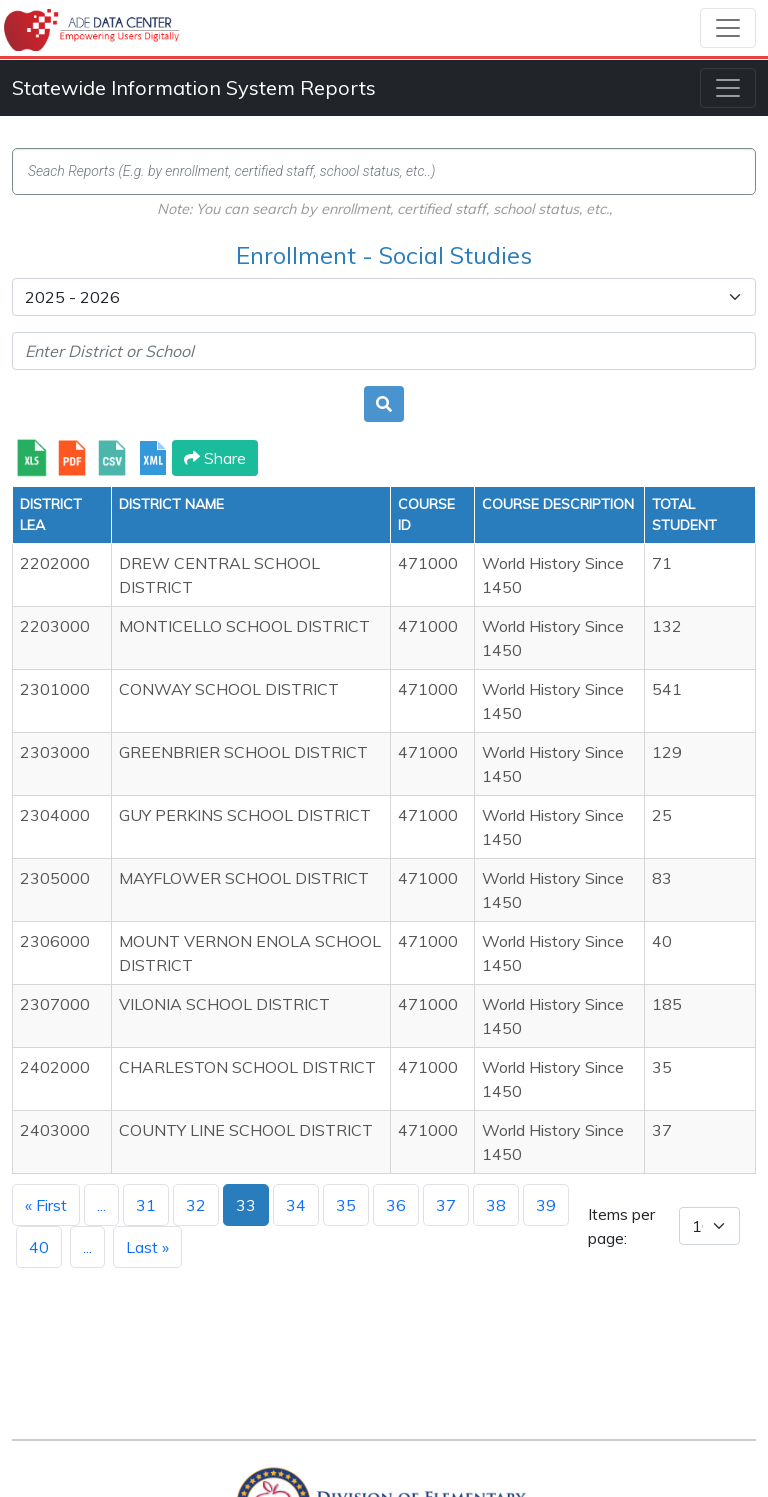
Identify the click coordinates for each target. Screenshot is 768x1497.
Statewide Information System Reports (194, 87)
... (101, 1205)
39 (546, 1205)
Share (215, 458)
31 (146, 1205)
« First (46, 1205)
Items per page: (621, 1226)
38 (496, 1205)
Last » (147, 1247)
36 (396, 1205)
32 (196, 1205)
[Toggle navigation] (728, 28)
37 (446, 1205)
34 (296, 1205)
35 (346, 1205)
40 (39, 1247)
